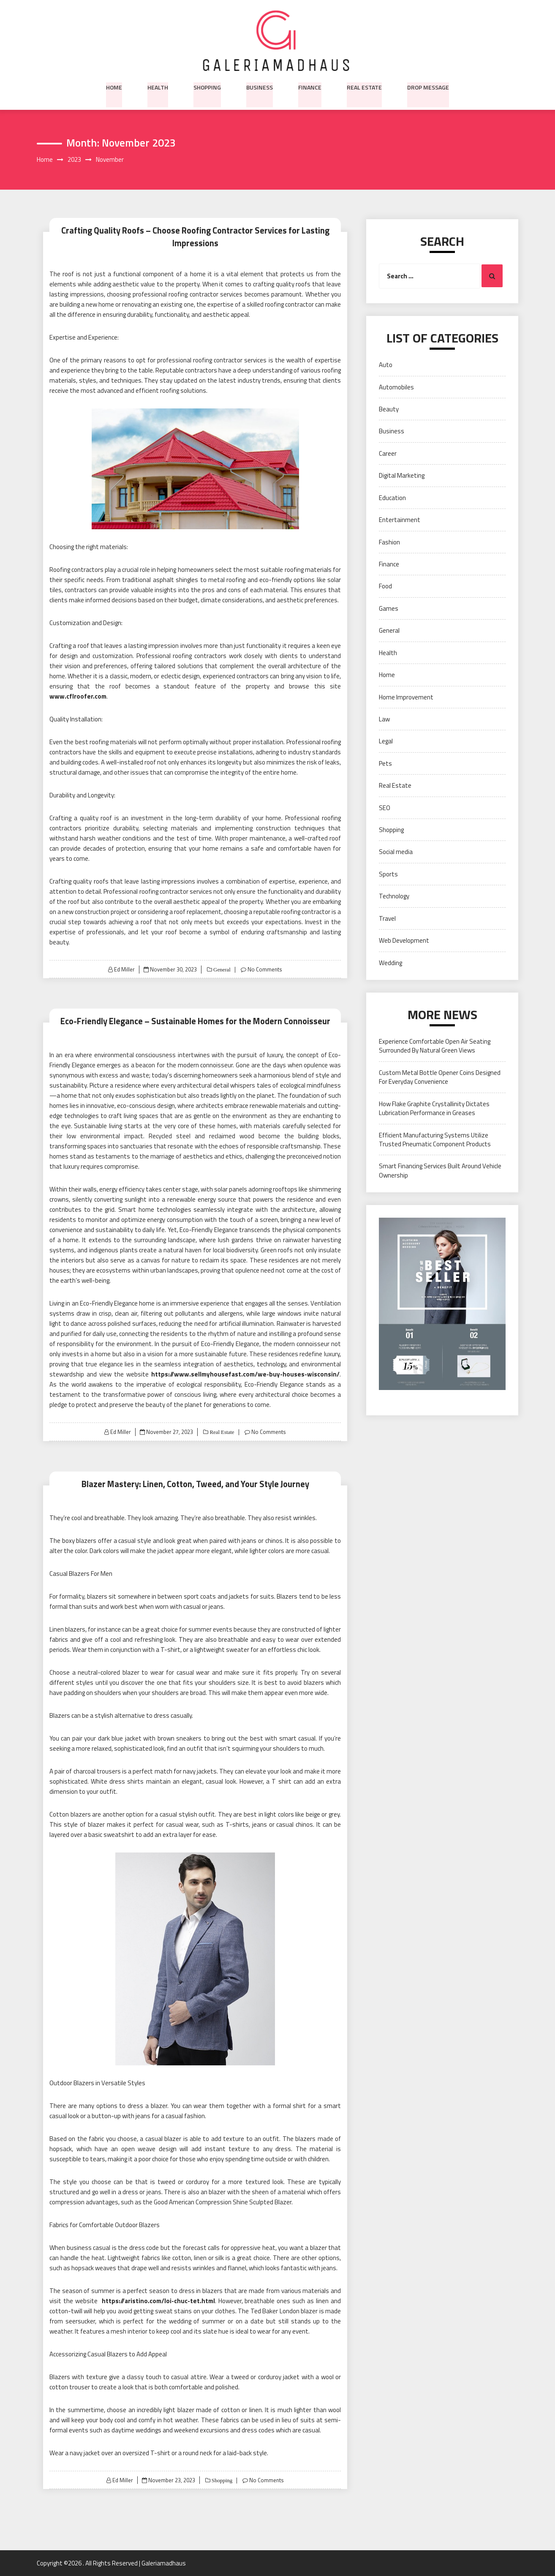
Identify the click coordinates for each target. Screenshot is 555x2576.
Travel (387, 918)
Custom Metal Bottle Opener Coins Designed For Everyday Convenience (440, 1077)
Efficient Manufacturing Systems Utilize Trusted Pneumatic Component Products (435, 1139)
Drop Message (428, 86)
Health (157, 86)
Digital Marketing (401, 476)
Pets (385, 763)
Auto (385, 365)
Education (392, 498)
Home (114, 86)
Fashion (389, 542)
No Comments (265, 969)
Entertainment (399, 520)
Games (388, 608)
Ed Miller (124, 969)
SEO (384, 808)
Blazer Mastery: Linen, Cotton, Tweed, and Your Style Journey (195, 1484)
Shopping (207, 86)
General (221, 969)
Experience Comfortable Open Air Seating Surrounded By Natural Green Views (434, 1046)
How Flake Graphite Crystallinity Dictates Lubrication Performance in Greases (434, 1108)
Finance (309, 86)
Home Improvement (406, 697)
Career (388, 453)
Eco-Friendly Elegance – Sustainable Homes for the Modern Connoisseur (195, 1021)
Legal (386, 741)
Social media (396, 852)
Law (384, 719)
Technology (394, 896)
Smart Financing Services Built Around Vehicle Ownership (440, 1171)
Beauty (389, 409)
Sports (388, 874)
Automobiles (396, 387)
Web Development (404, 941)
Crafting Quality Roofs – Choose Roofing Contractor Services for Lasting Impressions (195, 237)
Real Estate (364, 86)
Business (259, 86)
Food (385, 586)
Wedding (390, 963)
